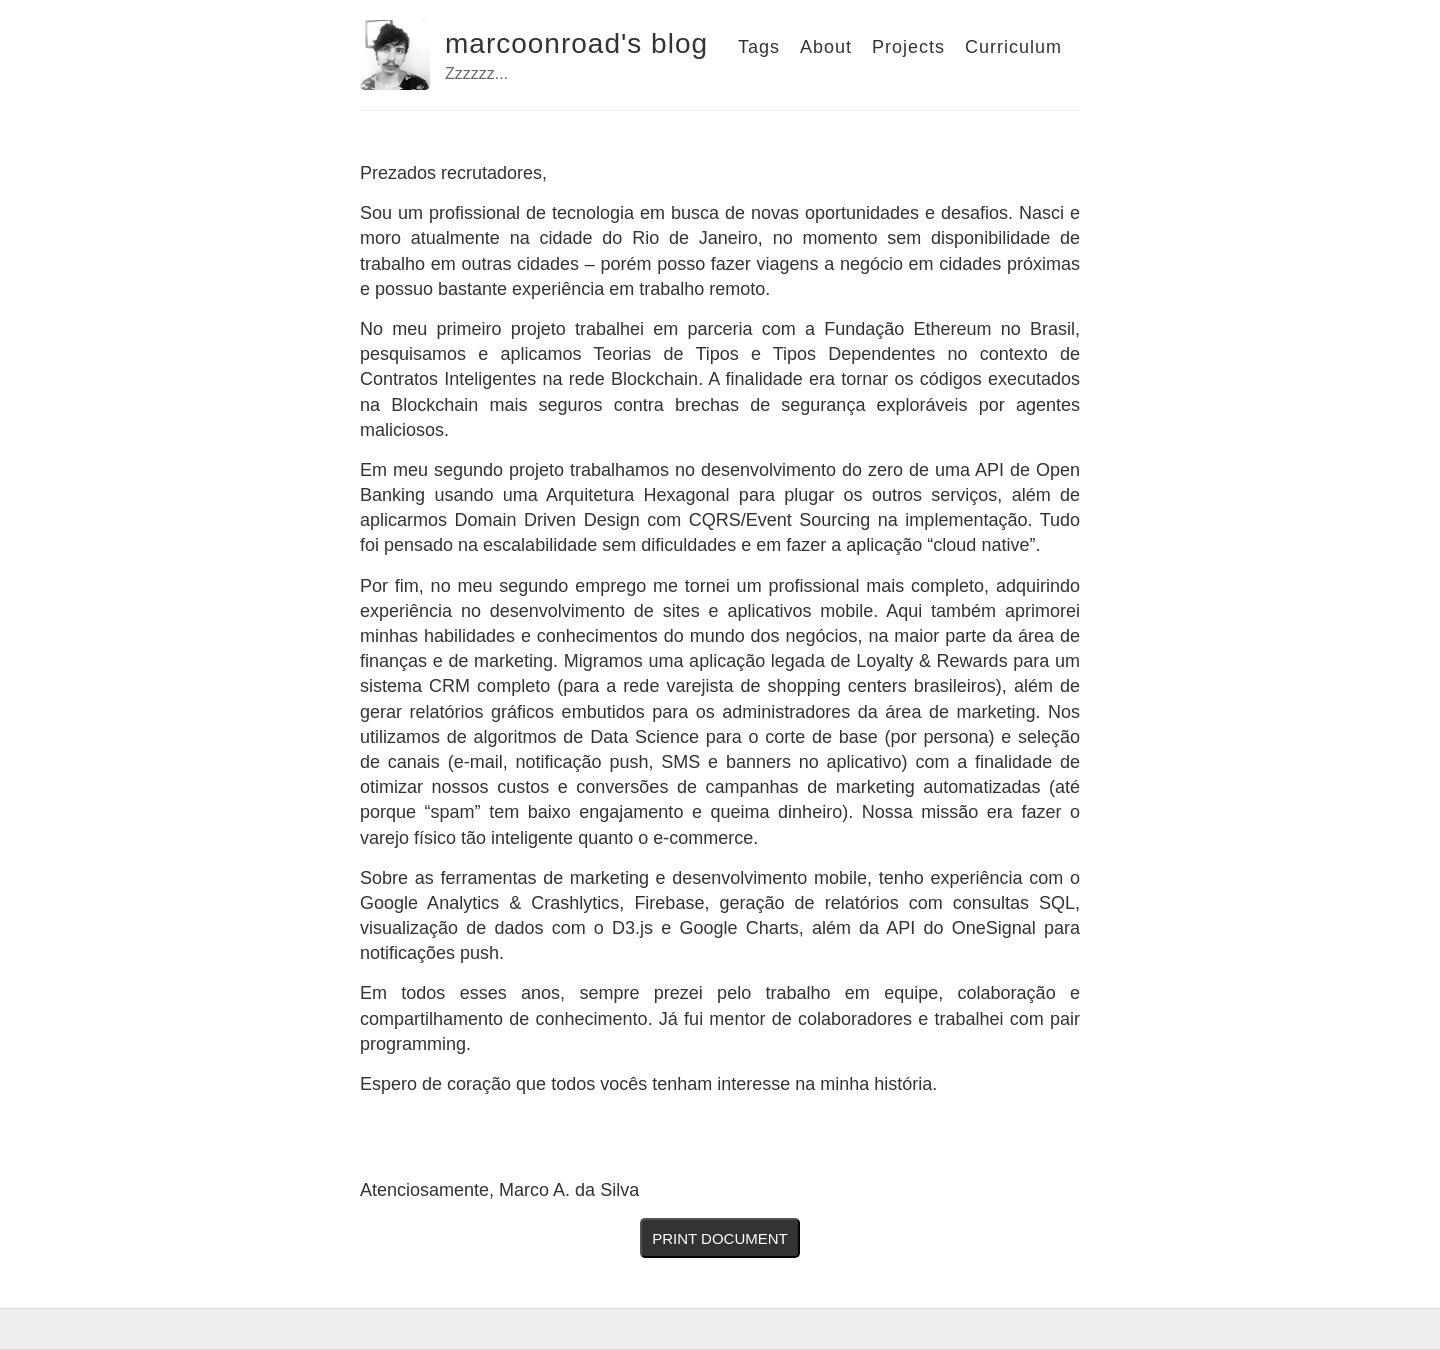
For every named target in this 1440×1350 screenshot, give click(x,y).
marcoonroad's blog (576, 43)
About (826, 47)
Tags (759, 47)
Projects (908, 47)
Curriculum (1013, 47)
